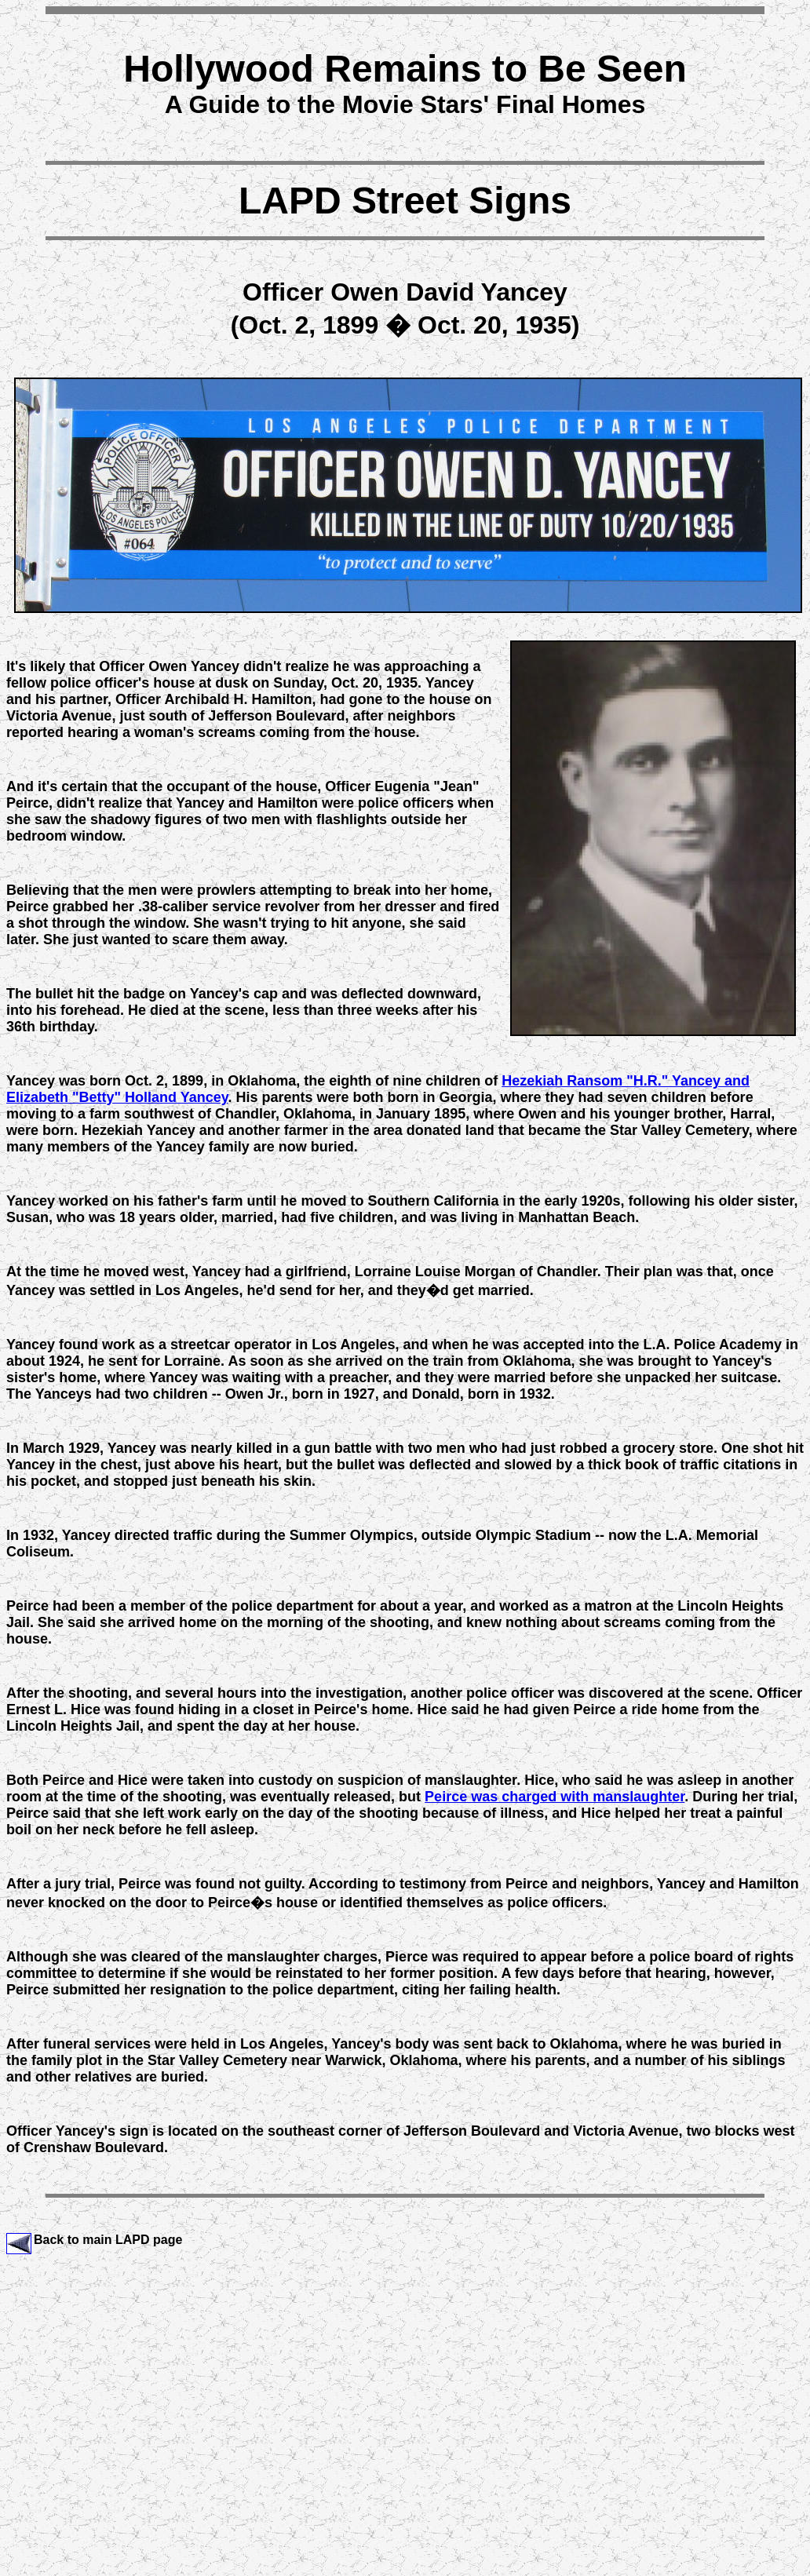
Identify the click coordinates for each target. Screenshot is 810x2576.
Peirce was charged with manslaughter (554, 1796)
